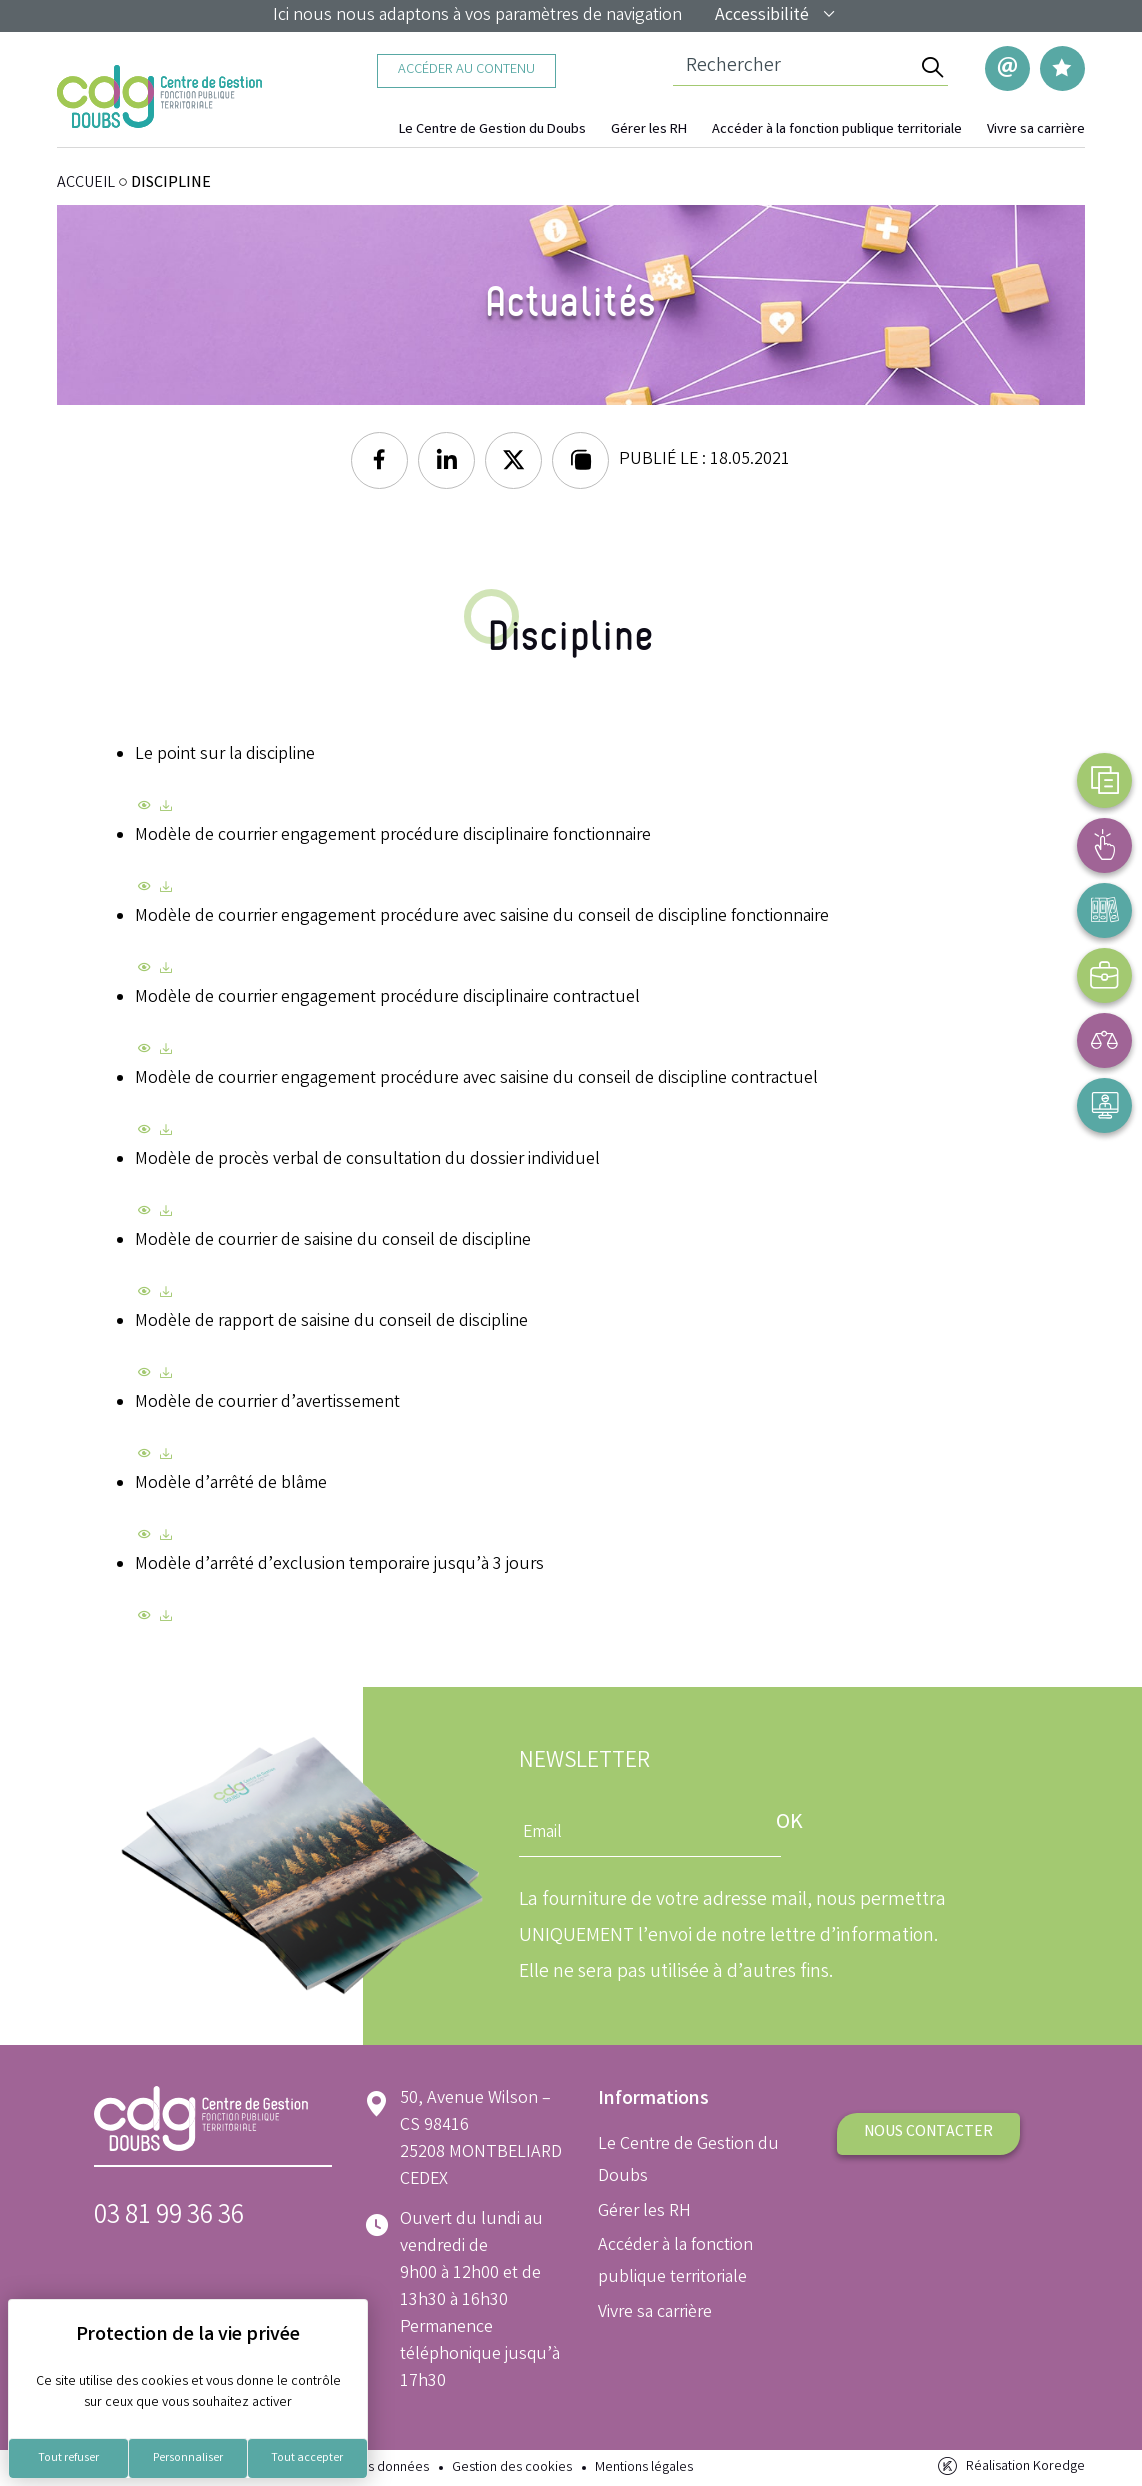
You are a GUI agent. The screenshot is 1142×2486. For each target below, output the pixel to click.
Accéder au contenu (466, 70)
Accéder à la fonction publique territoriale (837, 130)
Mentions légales (644, 2468)
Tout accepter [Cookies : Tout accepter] (307, 2458)
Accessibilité (776, 16)
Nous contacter (928, 2132)
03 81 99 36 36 (169, 2217)
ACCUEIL (86, 183)
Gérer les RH (649, 130)
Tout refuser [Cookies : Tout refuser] (68, 2458)
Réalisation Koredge (1009, 2466)
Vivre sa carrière (1036, 130)
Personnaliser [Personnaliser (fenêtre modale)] (188, 2458)
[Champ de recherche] (794, 68)
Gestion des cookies (512, 2468)
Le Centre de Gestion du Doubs (492, 130)
